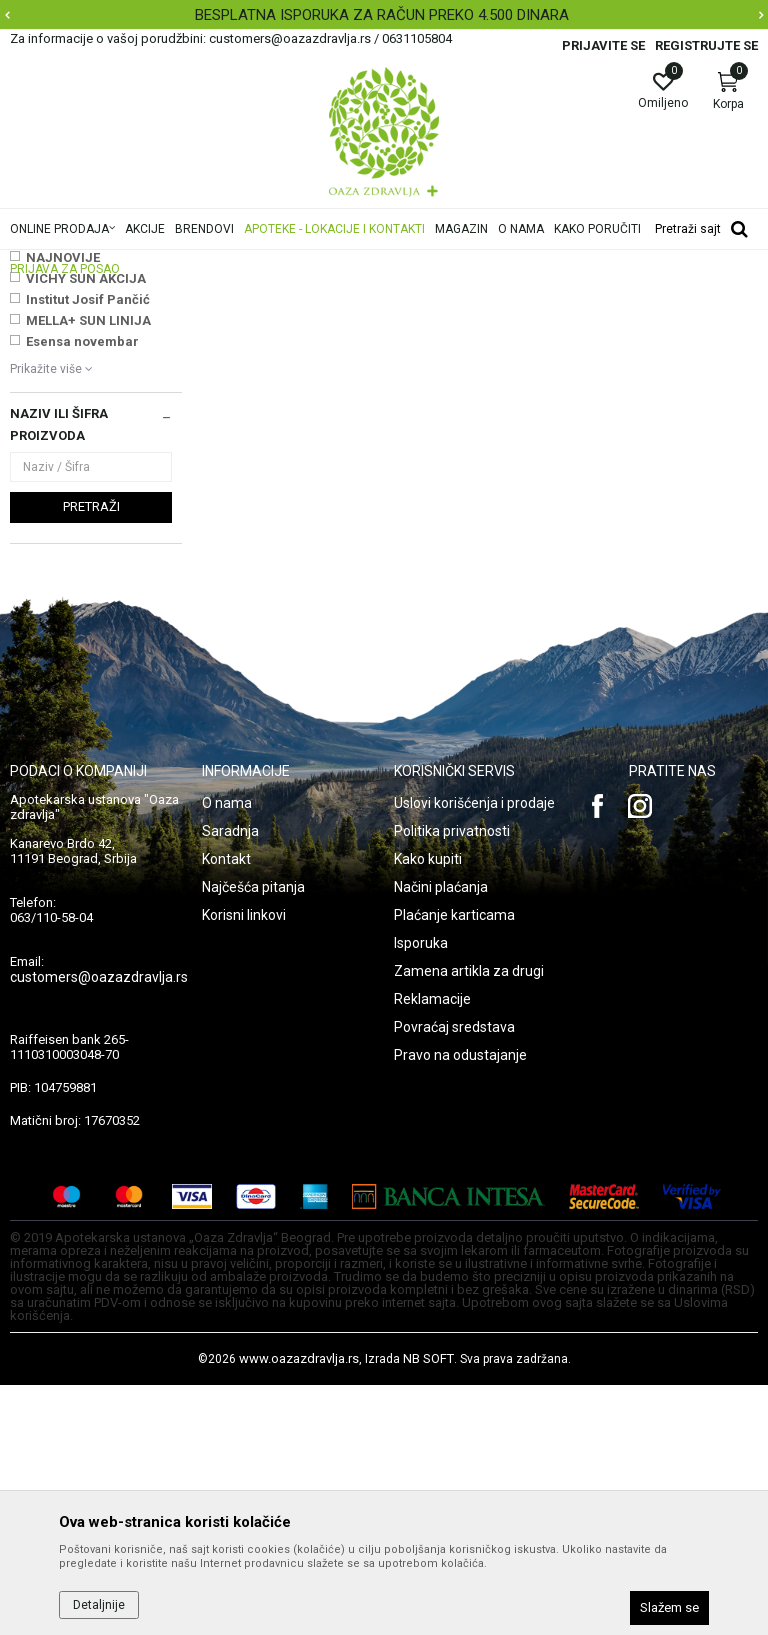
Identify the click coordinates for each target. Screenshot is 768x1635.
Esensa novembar (82, 591)
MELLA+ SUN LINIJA (88, 570)
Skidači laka (51, 399)
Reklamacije (432, 1249)
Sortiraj (625, 294)
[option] (384, 15)
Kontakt (226, 1109)
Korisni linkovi (244, 1165)
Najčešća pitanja (253, 1137)
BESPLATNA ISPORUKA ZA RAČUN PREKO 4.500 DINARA (382, 15)
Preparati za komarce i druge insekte (89, 368)
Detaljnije (99, 1605)
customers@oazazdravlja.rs (99, 1227)
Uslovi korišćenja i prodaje (474, 1053)
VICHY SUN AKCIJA (86, 528)
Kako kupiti (428, 1109)
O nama (227, 1053)
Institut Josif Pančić (88, 549)
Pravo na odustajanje (460, 1305)
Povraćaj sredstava (454, 1277)
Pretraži (91, 756)
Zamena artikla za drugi (469, 1221)
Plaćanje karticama (454, 1165)
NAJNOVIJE (63, 507)
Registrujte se (706, 45)
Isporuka (421, 1193)
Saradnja (230, 1081)
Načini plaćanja (441, 1137)
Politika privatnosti (452, 1081)
